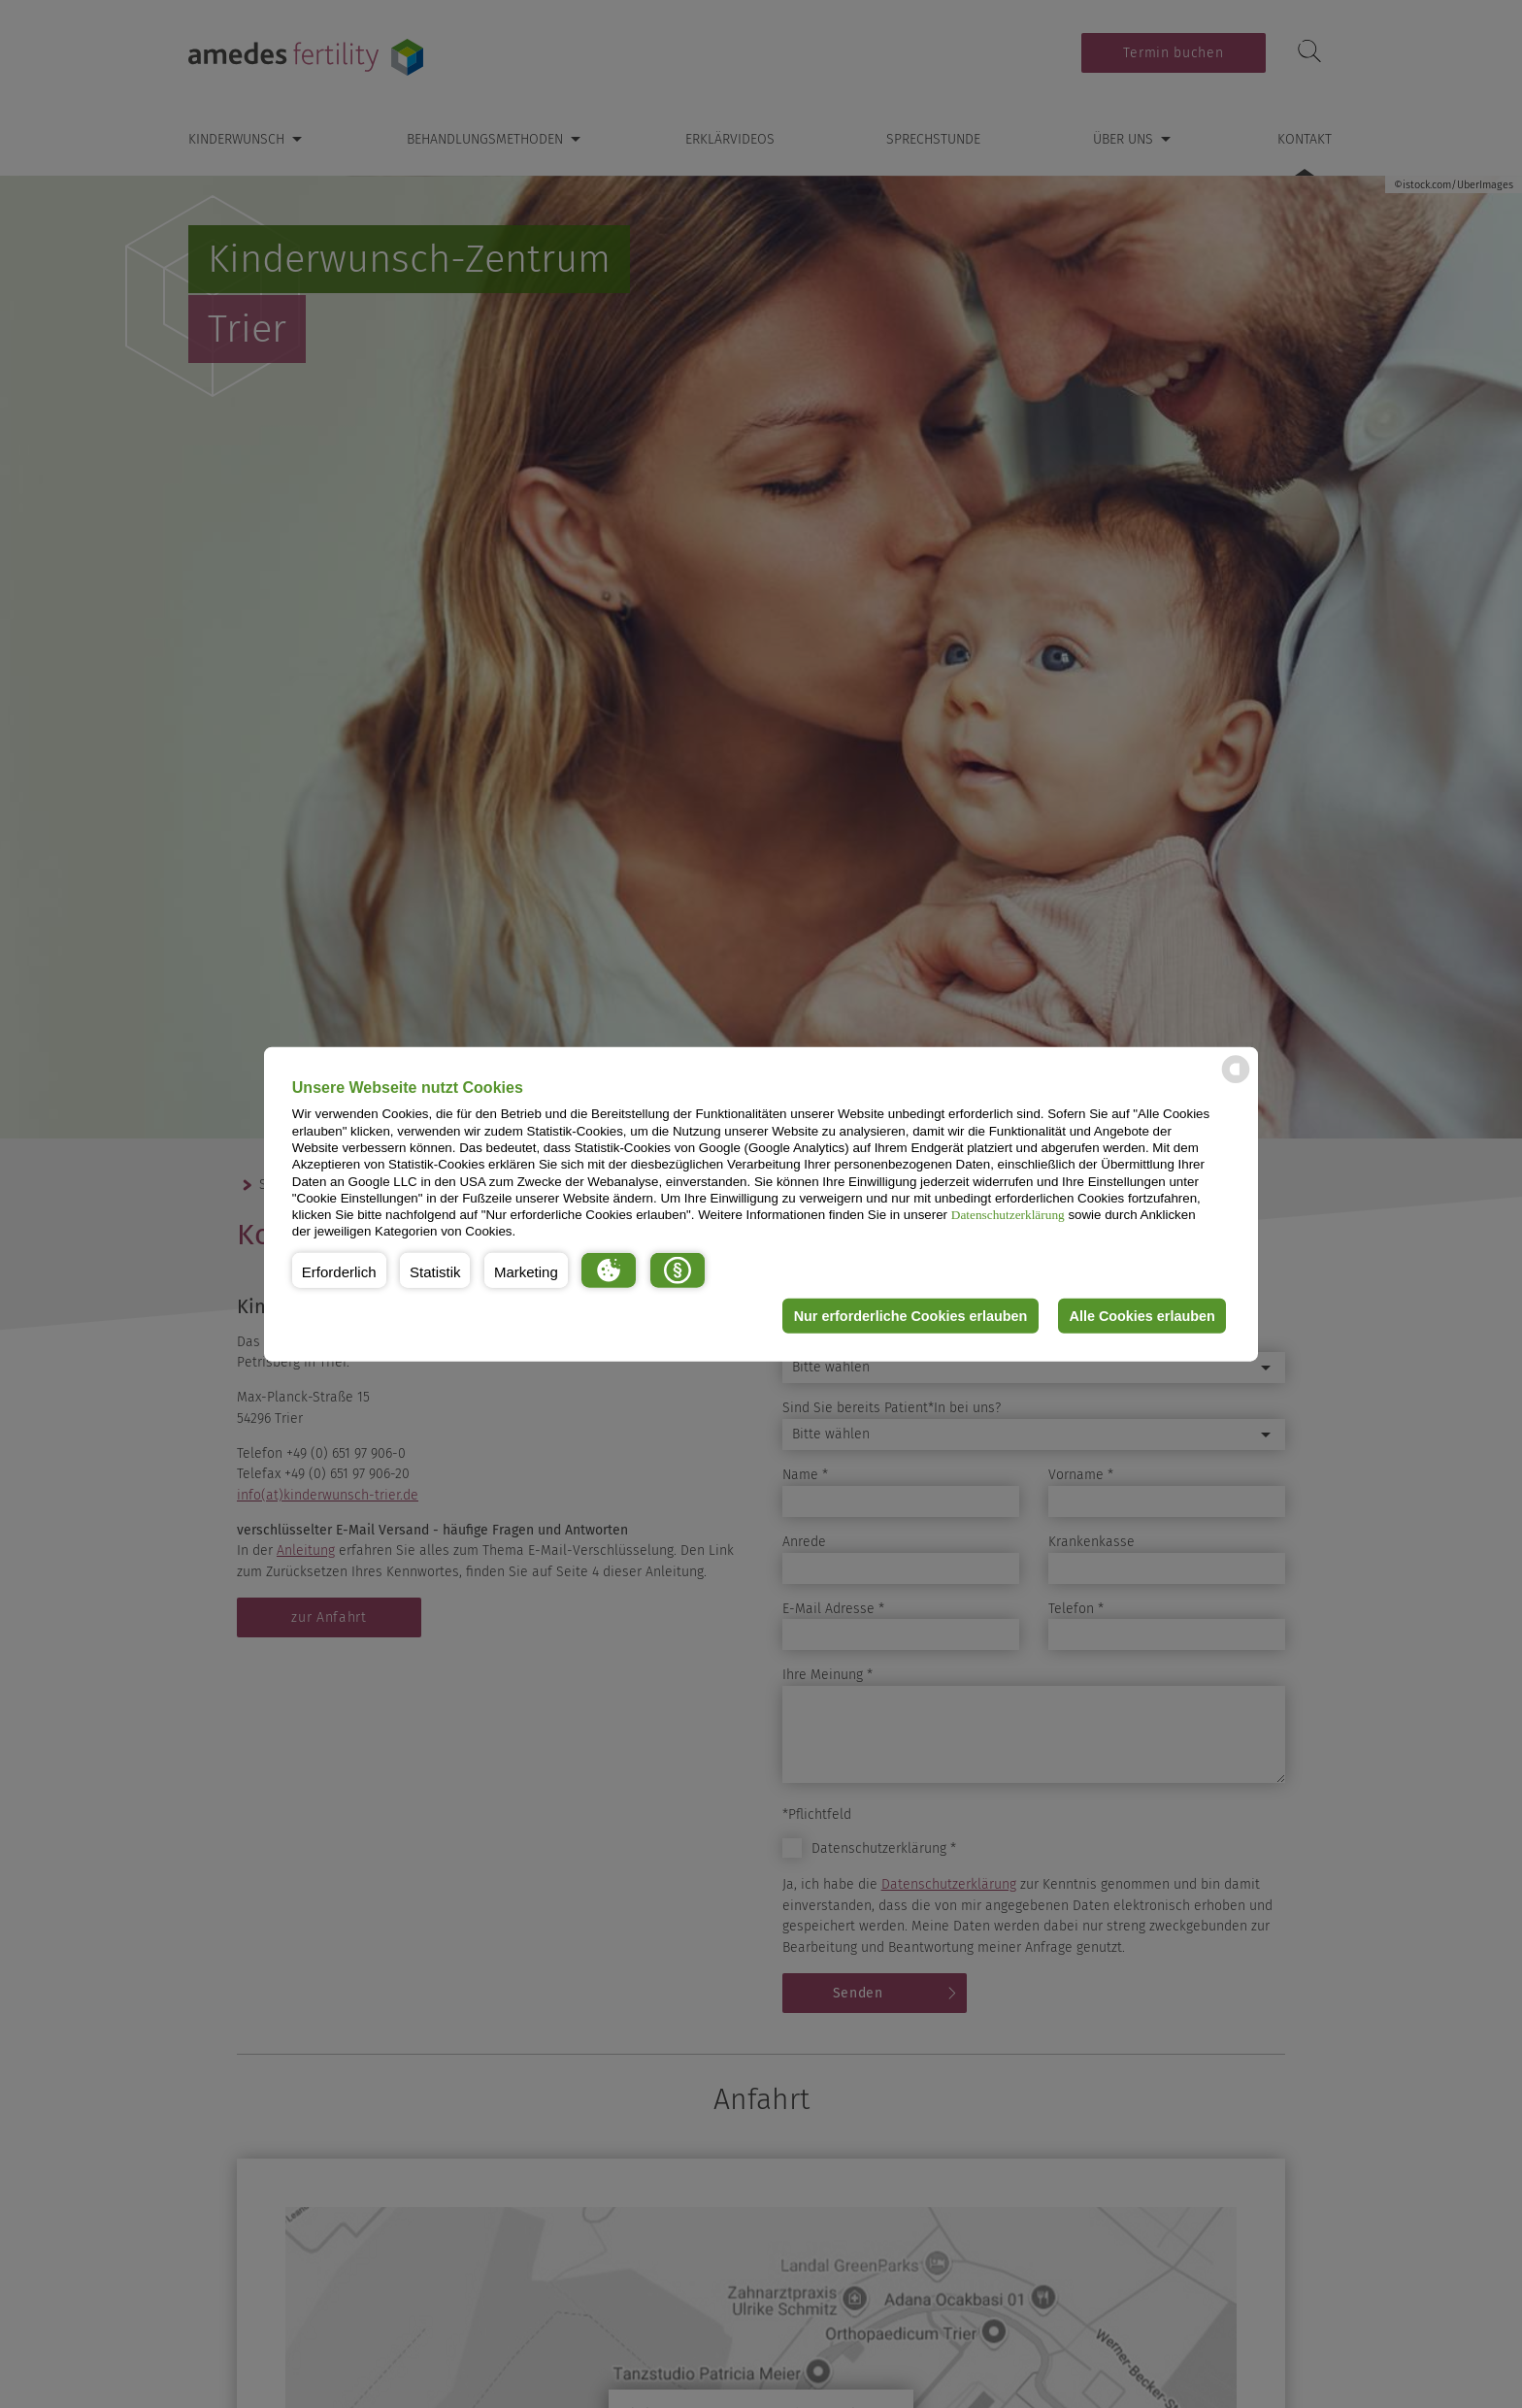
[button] (339, 1270)
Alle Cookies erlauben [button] (1141, 1316)
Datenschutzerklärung (1008, 1214)
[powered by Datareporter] (1235, 1081)
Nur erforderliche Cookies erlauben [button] (910, 1316)
